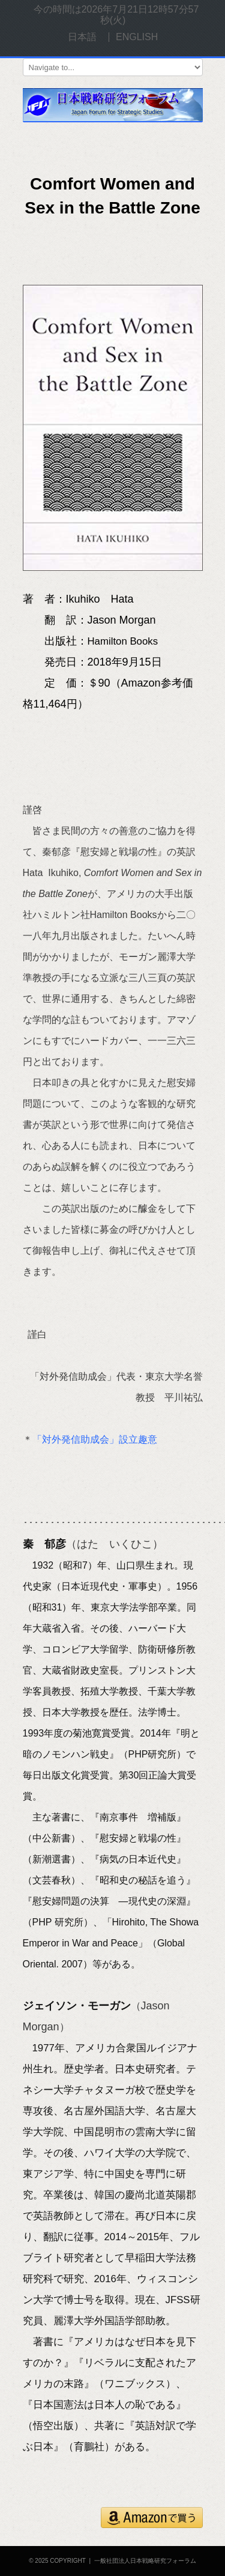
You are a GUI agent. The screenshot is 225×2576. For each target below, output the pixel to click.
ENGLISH (137, 37)
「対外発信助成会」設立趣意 (94, 1439)
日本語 (82, 37)
